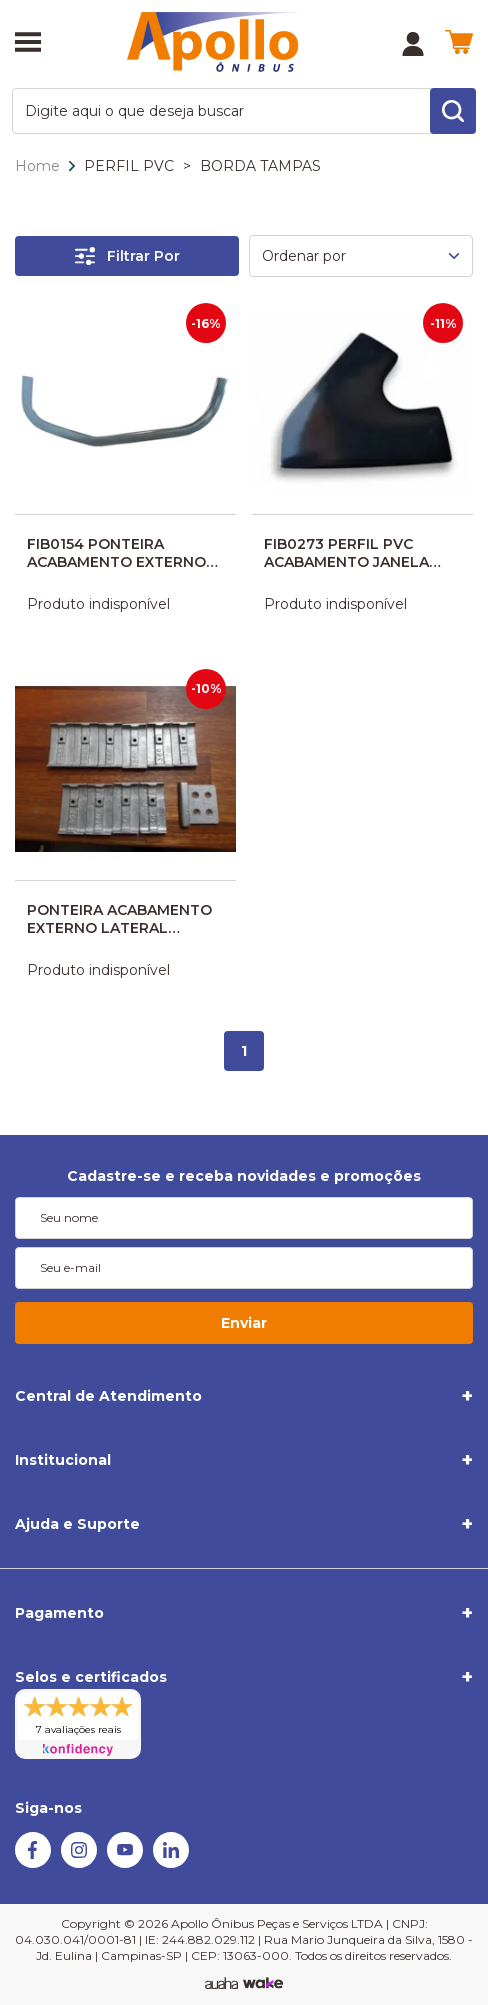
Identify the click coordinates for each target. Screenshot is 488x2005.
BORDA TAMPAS (260, 166)
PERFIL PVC (129, 166)
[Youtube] (125, 1863)
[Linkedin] (171, 1863)
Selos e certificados (91, 1677)
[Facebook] (33, 1863)
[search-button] (453, 111)
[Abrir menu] (28, 44)
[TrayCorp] (263, 1984)
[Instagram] (79, 1863)
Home (37, 166)
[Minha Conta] (413, 44)
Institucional (63, 1460)
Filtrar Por (127, 256)
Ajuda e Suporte (77, 1524)
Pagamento (59, 1613)
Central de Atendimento (108, 1396)
